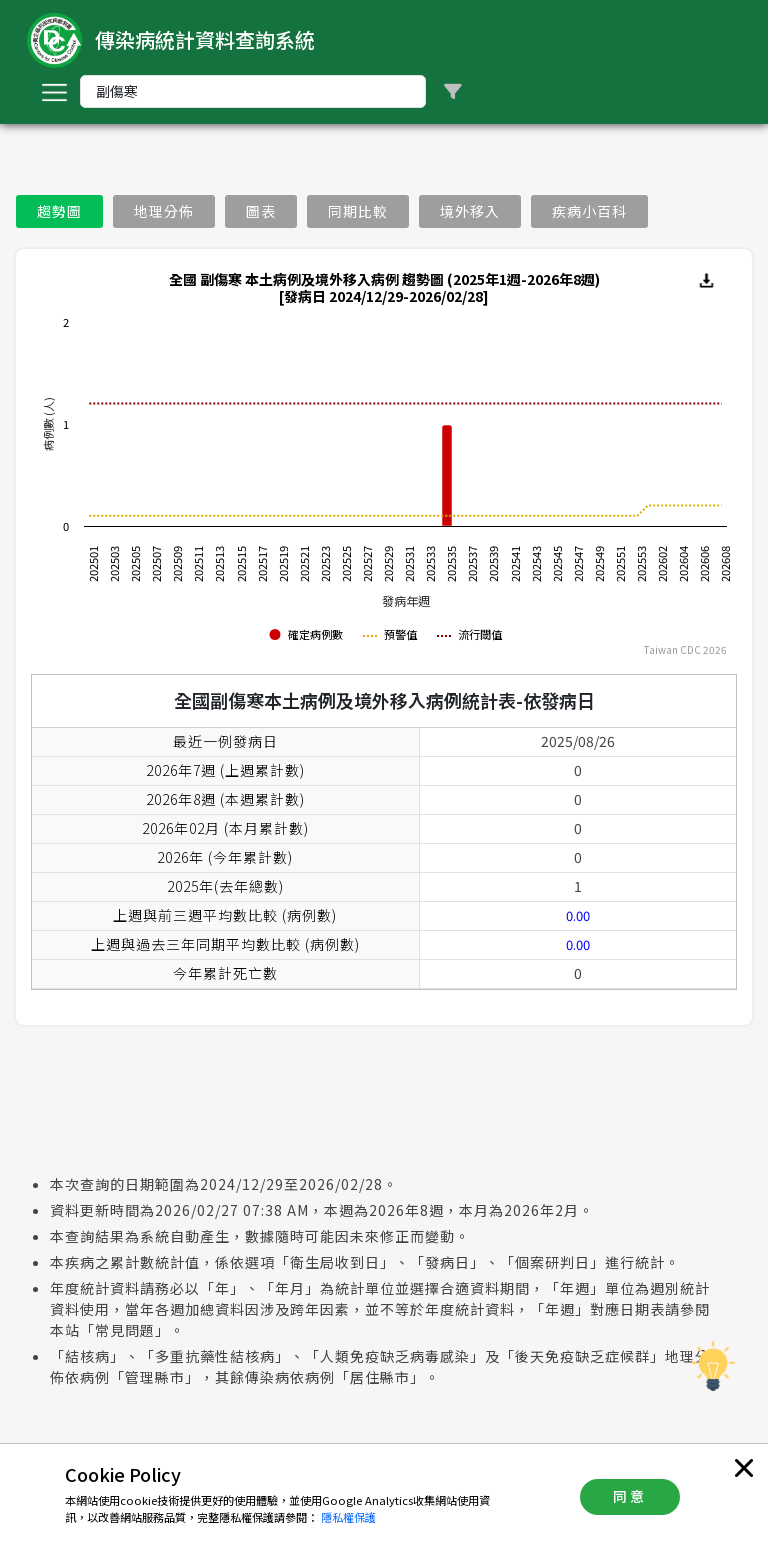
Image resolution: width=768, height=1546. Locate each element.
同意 (630, 1496)
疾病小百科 (589, 211)
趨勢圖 (59, 211)
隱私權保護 (348, 1517)
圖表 (261, 211)
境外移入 (470, 211)
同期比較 (358, 211)
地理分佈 (164, 211)
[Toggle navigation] (54, 92)
